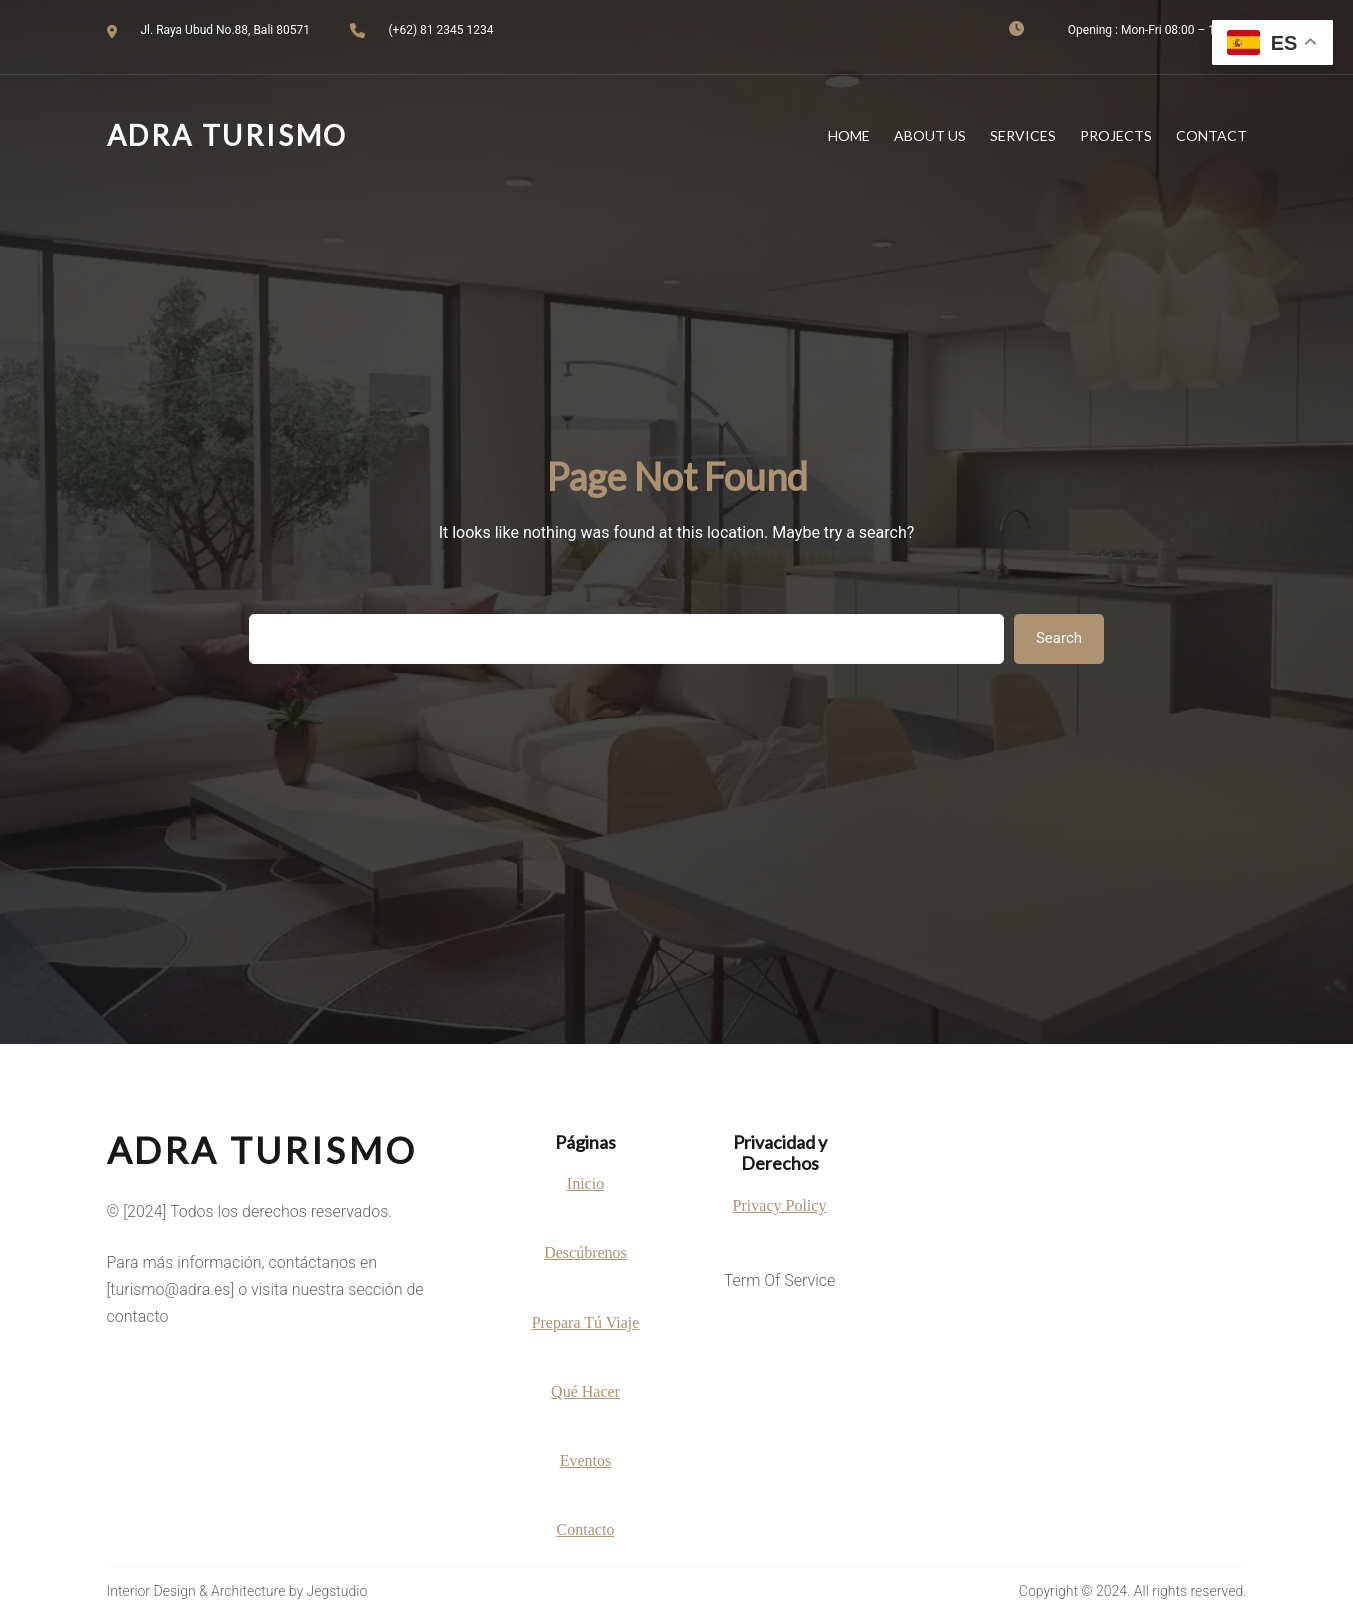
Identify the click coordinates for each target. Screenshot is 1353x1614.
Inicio (585, 1183)
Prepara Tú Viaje (586, 1322)
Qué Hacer (585, 1391)
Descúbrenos (585, 1252)
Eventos (586, 1460)
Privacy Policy (780, 1205)
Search (1059, 638)
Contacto (586, 1529)
